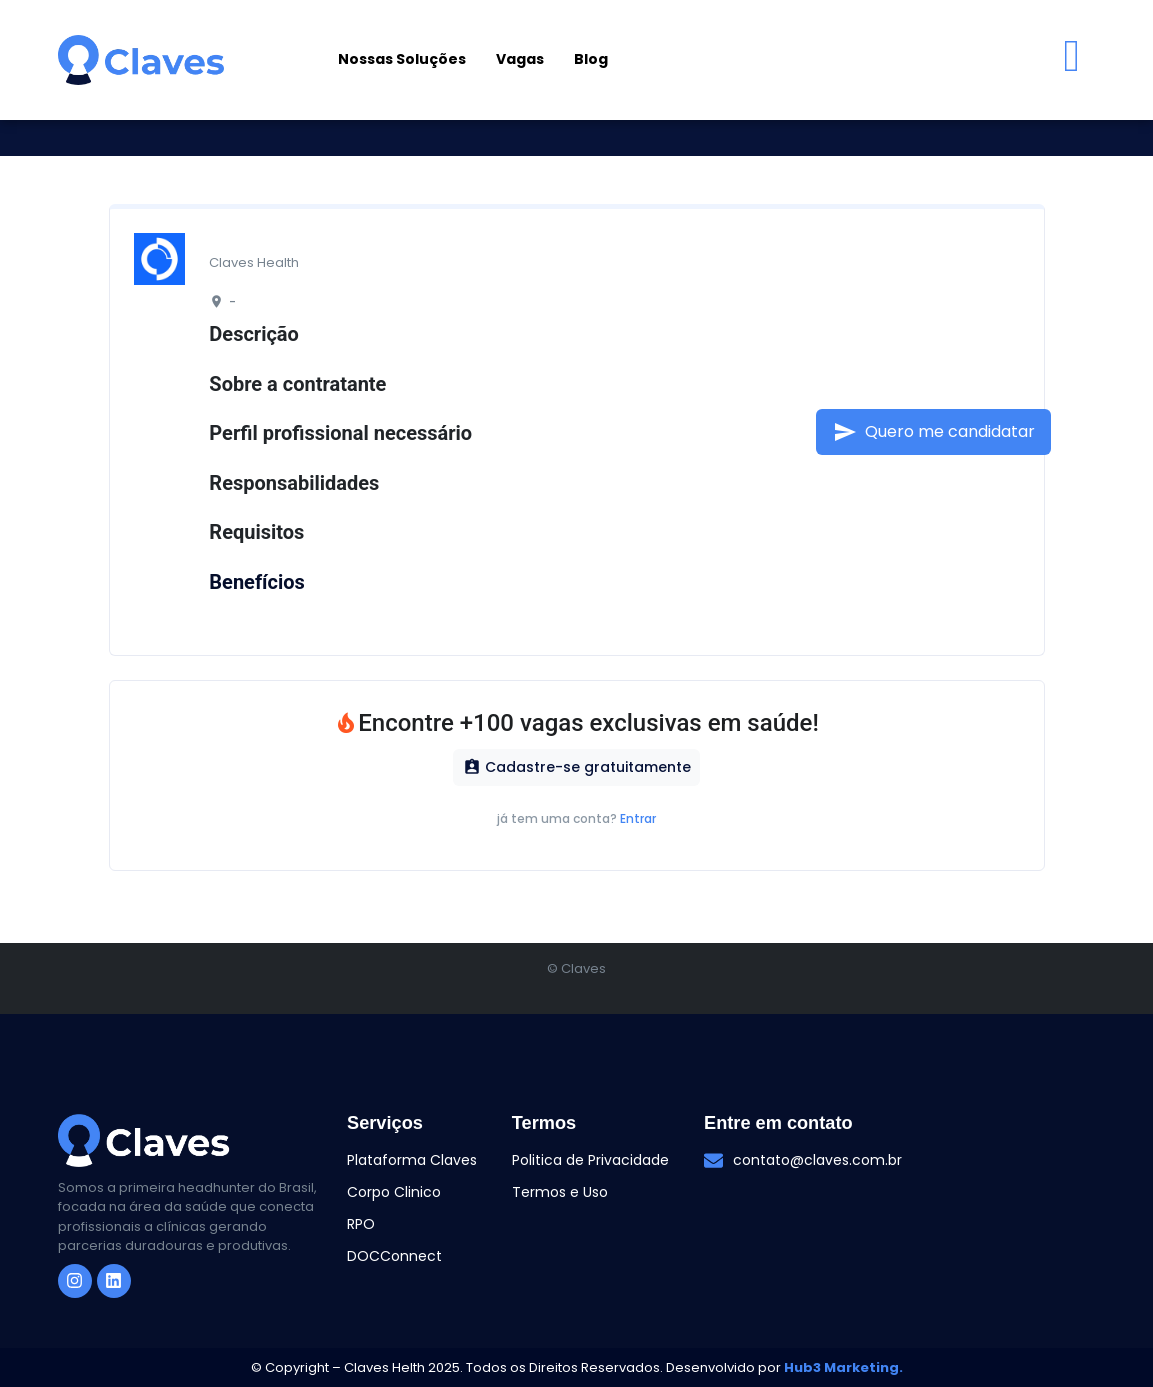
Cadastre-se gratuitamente (577, 767)
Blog (591, 59)
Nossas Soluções (402, 59)
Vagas (520, 59)
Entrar (638, 818)
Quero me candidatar (934, 432)
